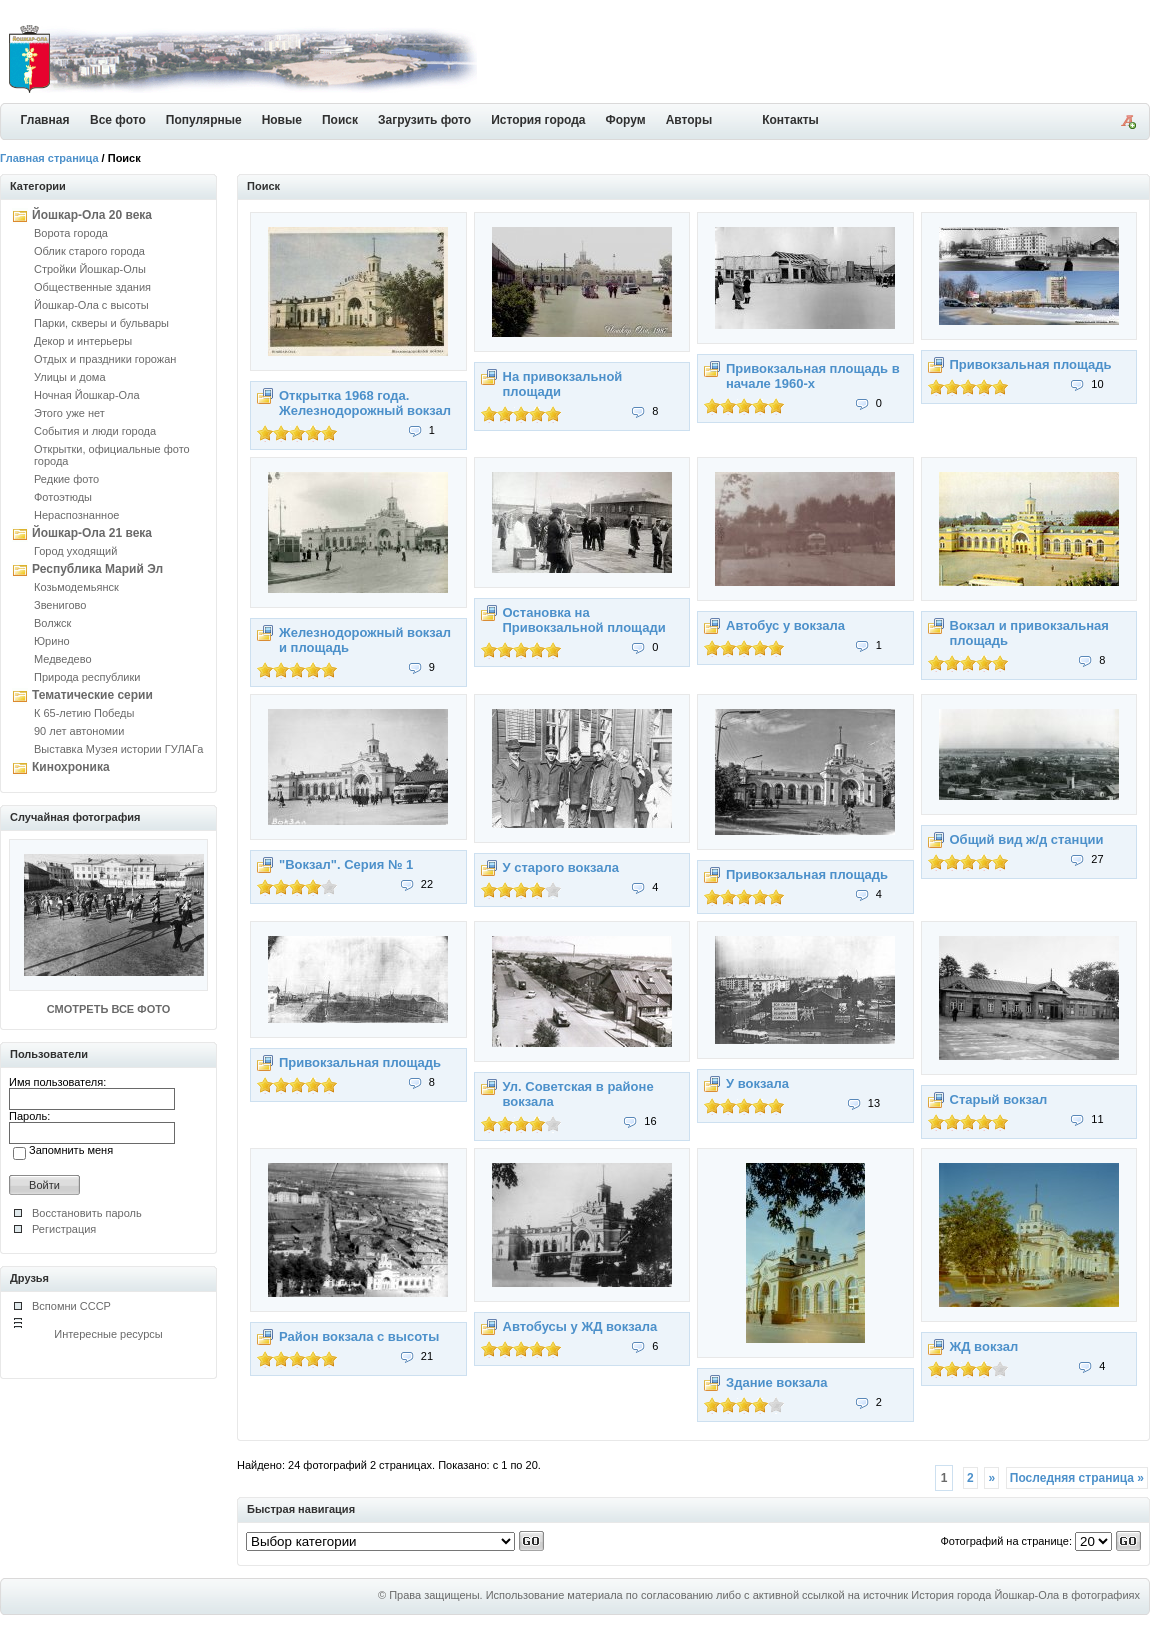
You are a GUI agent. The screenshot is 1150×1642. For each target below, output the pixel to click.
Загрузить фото (424, 120)
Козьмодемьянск (76, 587)
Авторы (689, 120)
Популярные (204, 120)
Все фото (118, 120)
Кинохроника (71, 767)
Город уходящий (75, 551)
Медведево (63, 659)
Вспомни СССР (71, 1306)
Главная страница (49, 158)
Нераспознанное (76, 515)
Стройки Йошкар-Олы (90, 269)
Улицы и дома (70, 377)
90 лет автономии (79, 731)
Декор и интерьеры (83, 341)
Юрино (52, 641)
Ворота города (71, 233)
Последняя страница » (1077, 1478)
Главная (45, 120)
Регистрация (64, 1229)
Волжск (52, 623)
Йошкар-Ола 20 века (92, 215)
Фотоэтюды (63, 497)
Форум (626, 120)
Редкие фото (66, 479)
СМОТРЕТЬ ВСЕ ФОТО (108, 1009)
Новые (282, 120)
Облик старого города (89, 251)
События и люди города (95, 431)
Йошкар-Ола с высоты (91, 305)
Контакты (790, 120)
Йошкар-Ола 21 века (92, 533)
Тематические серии (92, 695)
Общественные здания (92, 287)
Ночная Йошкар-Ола (87, 395)
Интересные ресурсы (108, 1334)
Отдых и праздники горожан (105, 359)
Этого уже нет (69, 413)
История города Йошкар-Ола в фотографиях (1025, 1595)
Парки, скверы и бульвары (101, 323)
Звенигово (60, 605)
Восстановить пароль (87, 1213)
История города (538, 120)
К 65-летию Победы (84, 713)
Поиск (340, 120)
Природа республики (87, 677)
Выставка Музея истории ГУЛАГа (118, 749)
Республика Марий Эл (97, 569)
